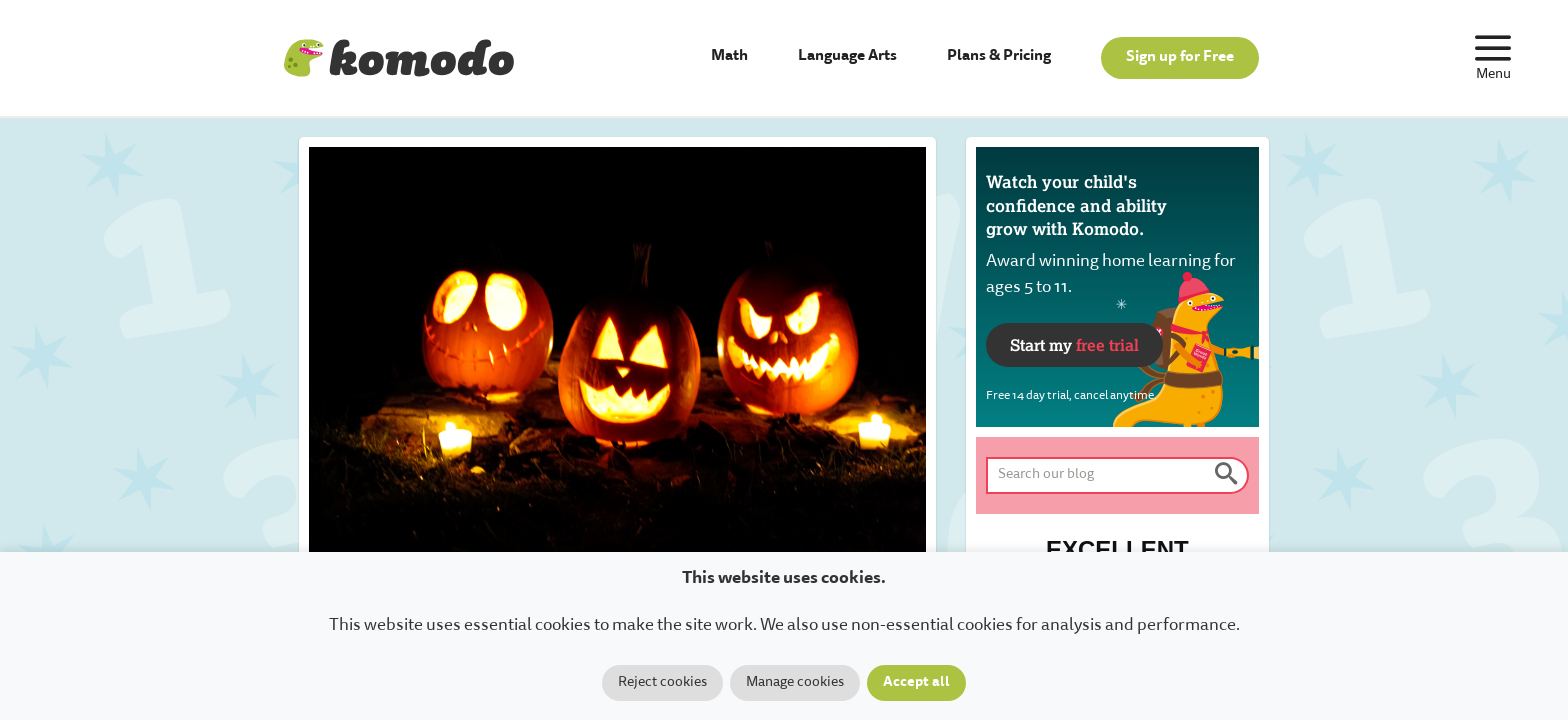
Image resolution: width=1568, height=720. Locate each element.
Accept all (916, 683)
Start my (1074, 344)
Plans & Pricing (999, 56)
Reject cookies (662, 683)
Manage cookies (795, 683)
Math (729, 56)
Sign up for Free (1180, 57)
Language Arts (847, 56)
